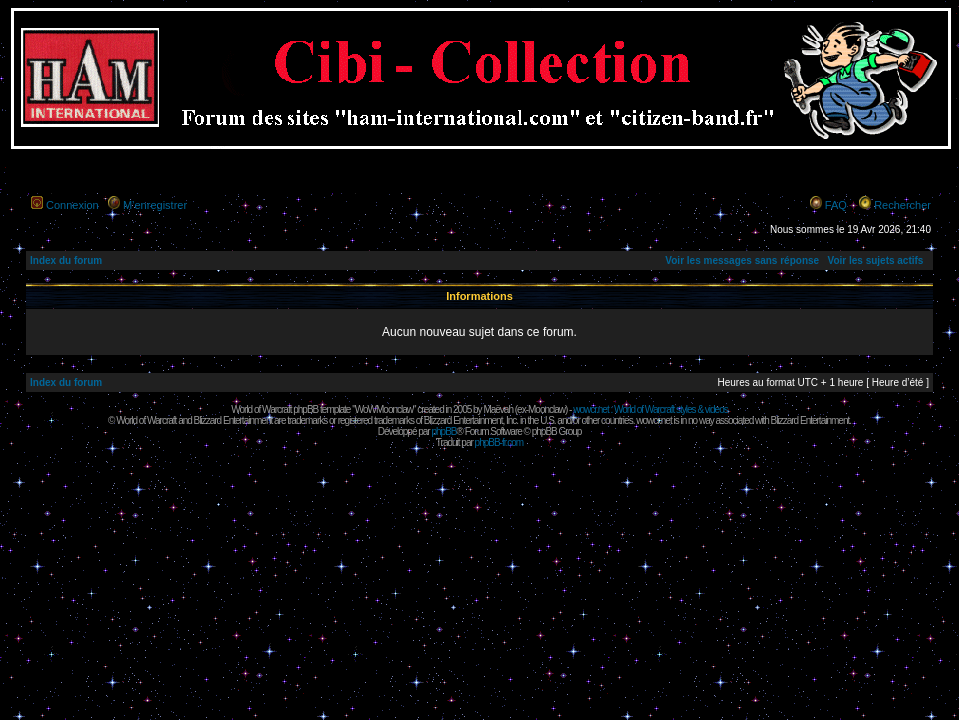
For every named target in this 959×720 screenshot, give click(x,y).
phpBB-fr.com (499, 442)
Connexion (72, 205)
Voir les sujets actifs (875, 260)
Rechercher (902, 205)
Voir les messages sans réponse (742, 260)
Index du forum (66, 260)
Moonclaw (546, 409)
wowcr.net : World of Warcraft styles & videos (650, 409)
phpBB (443, 431)
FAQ (836, 205)
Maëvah (498, 409)
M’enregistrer (155, 205)
